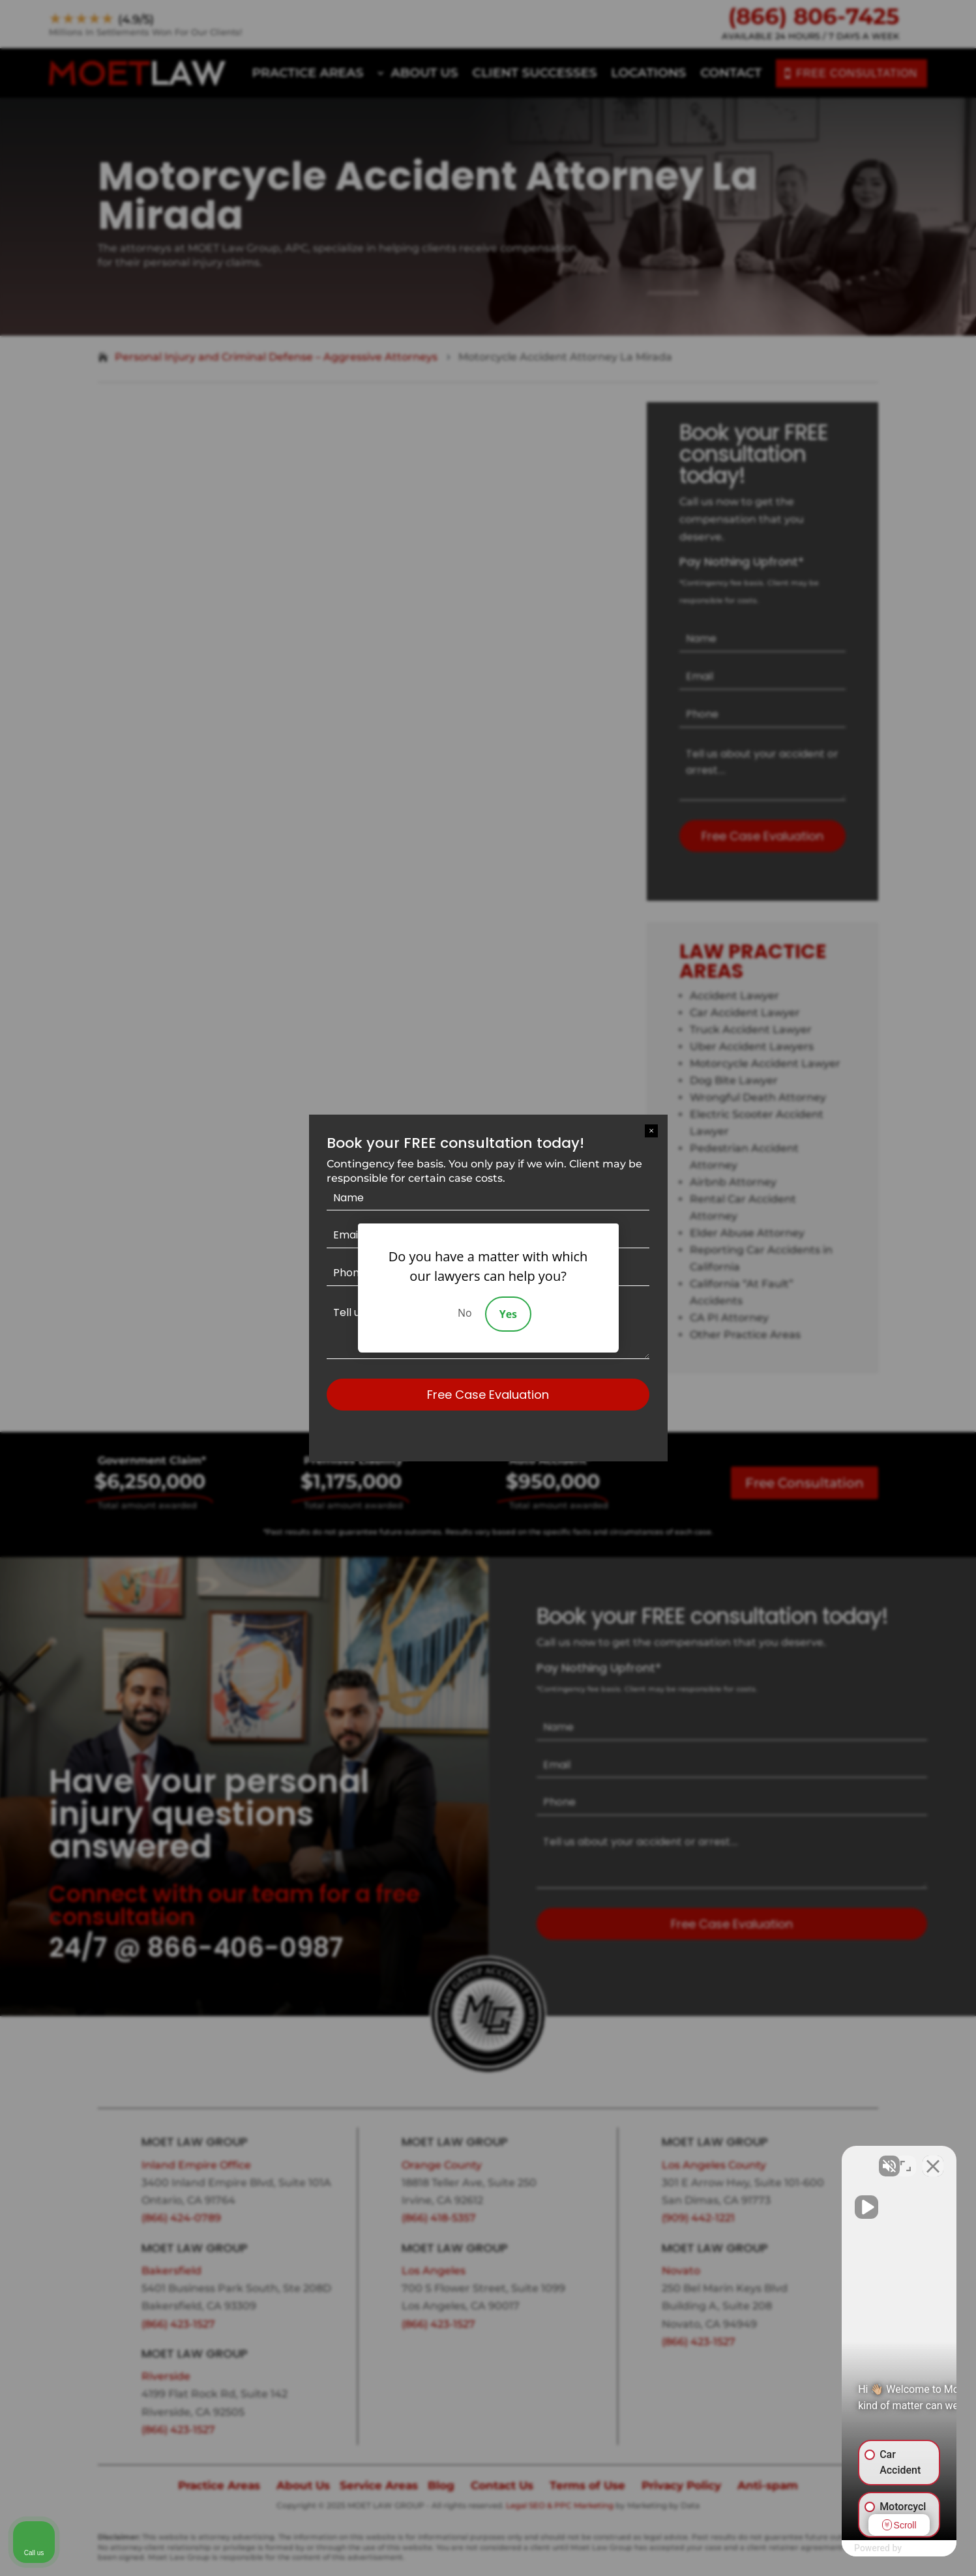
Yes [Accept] (508, 1314)
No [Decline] (465, 1313)
